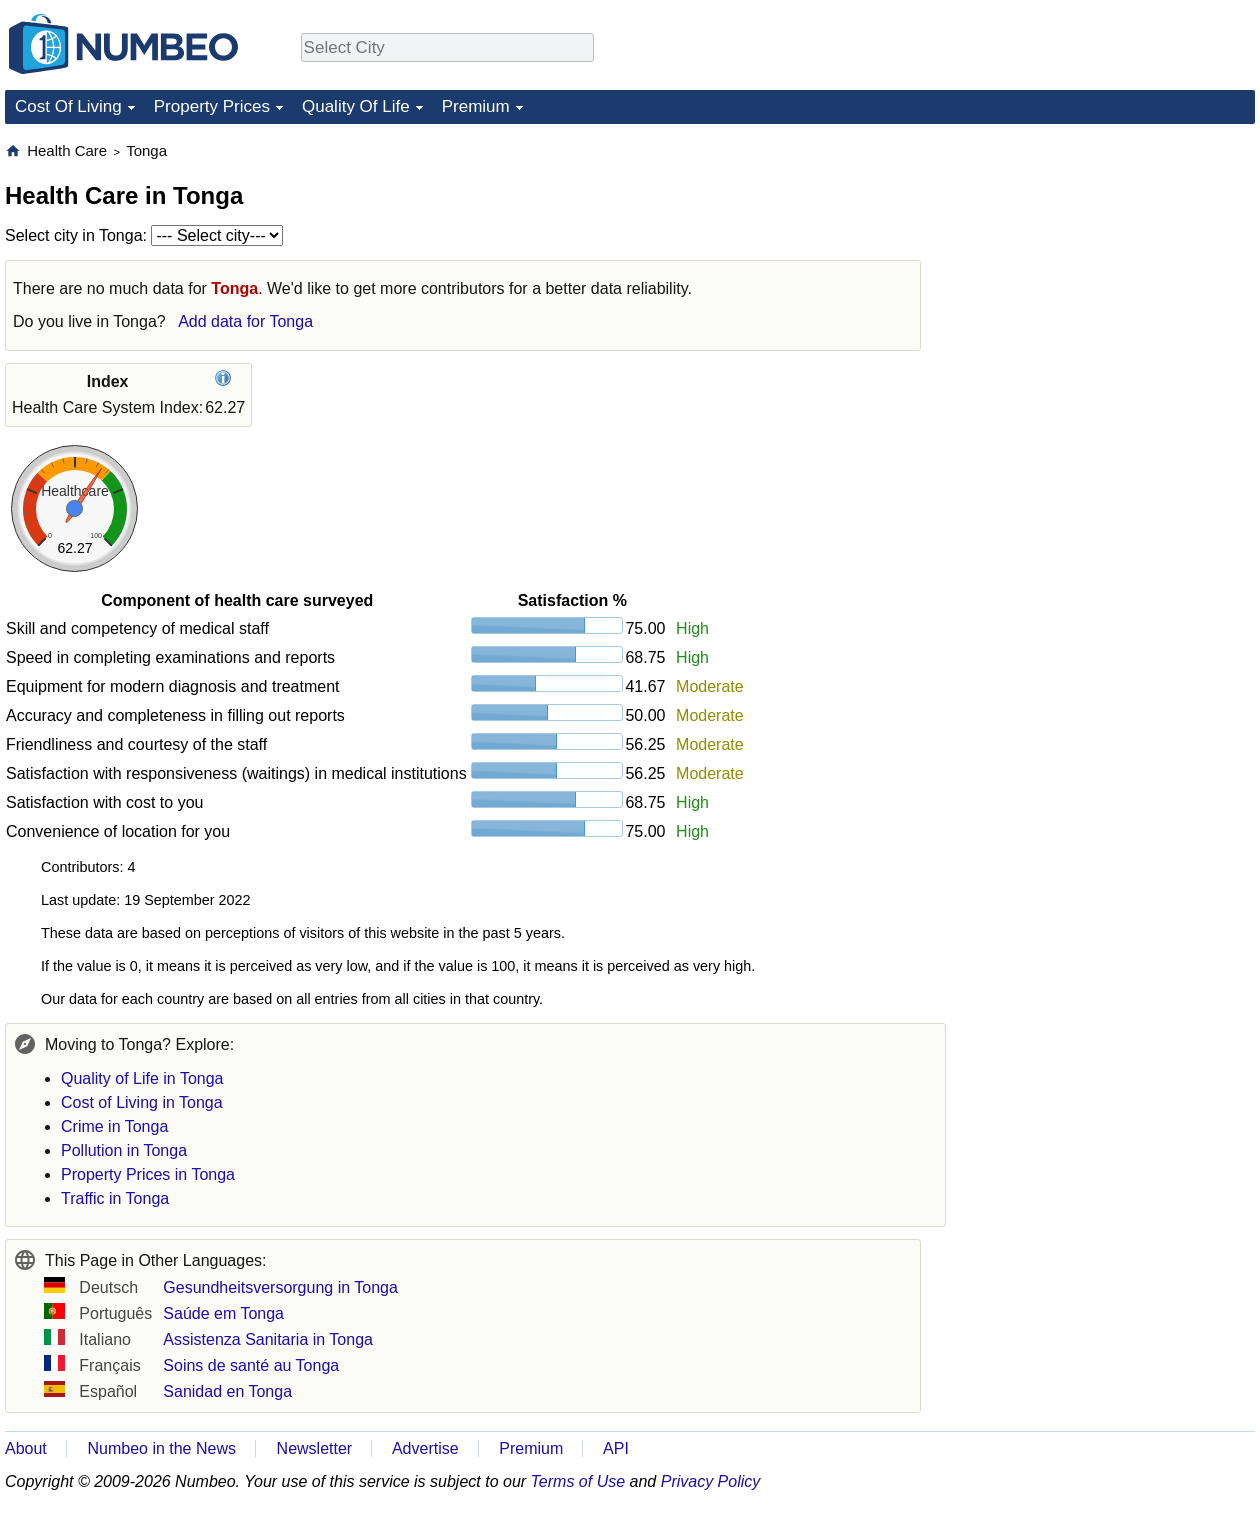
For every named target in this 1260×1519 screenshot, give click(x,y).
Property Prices (212, 106)
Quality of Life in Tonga (142, 1078)
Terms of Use (578, 1481)
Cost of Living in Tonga (142, 1102)
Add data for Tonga (245, 321)
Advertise (425, 1448)
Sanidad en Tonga (227, 1391)
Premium (476, 106)
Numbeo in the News (161, 1448)
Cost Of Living (68, 106)
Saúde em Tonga (223, 1313)
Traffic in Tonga (115, 1198)
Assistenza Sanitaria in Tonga (268, 1339)
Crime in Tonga (114, 1126)
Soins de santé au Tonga (251, 1365)
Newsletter (315, 1448)
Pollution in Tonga (124, 1150)
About (26, 1448)
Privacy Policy (711, 1481)
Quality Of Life (356, 106)
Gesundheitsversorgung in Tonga (280, 1287)
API (616, 1448)
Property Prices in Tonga (148, 1174)
